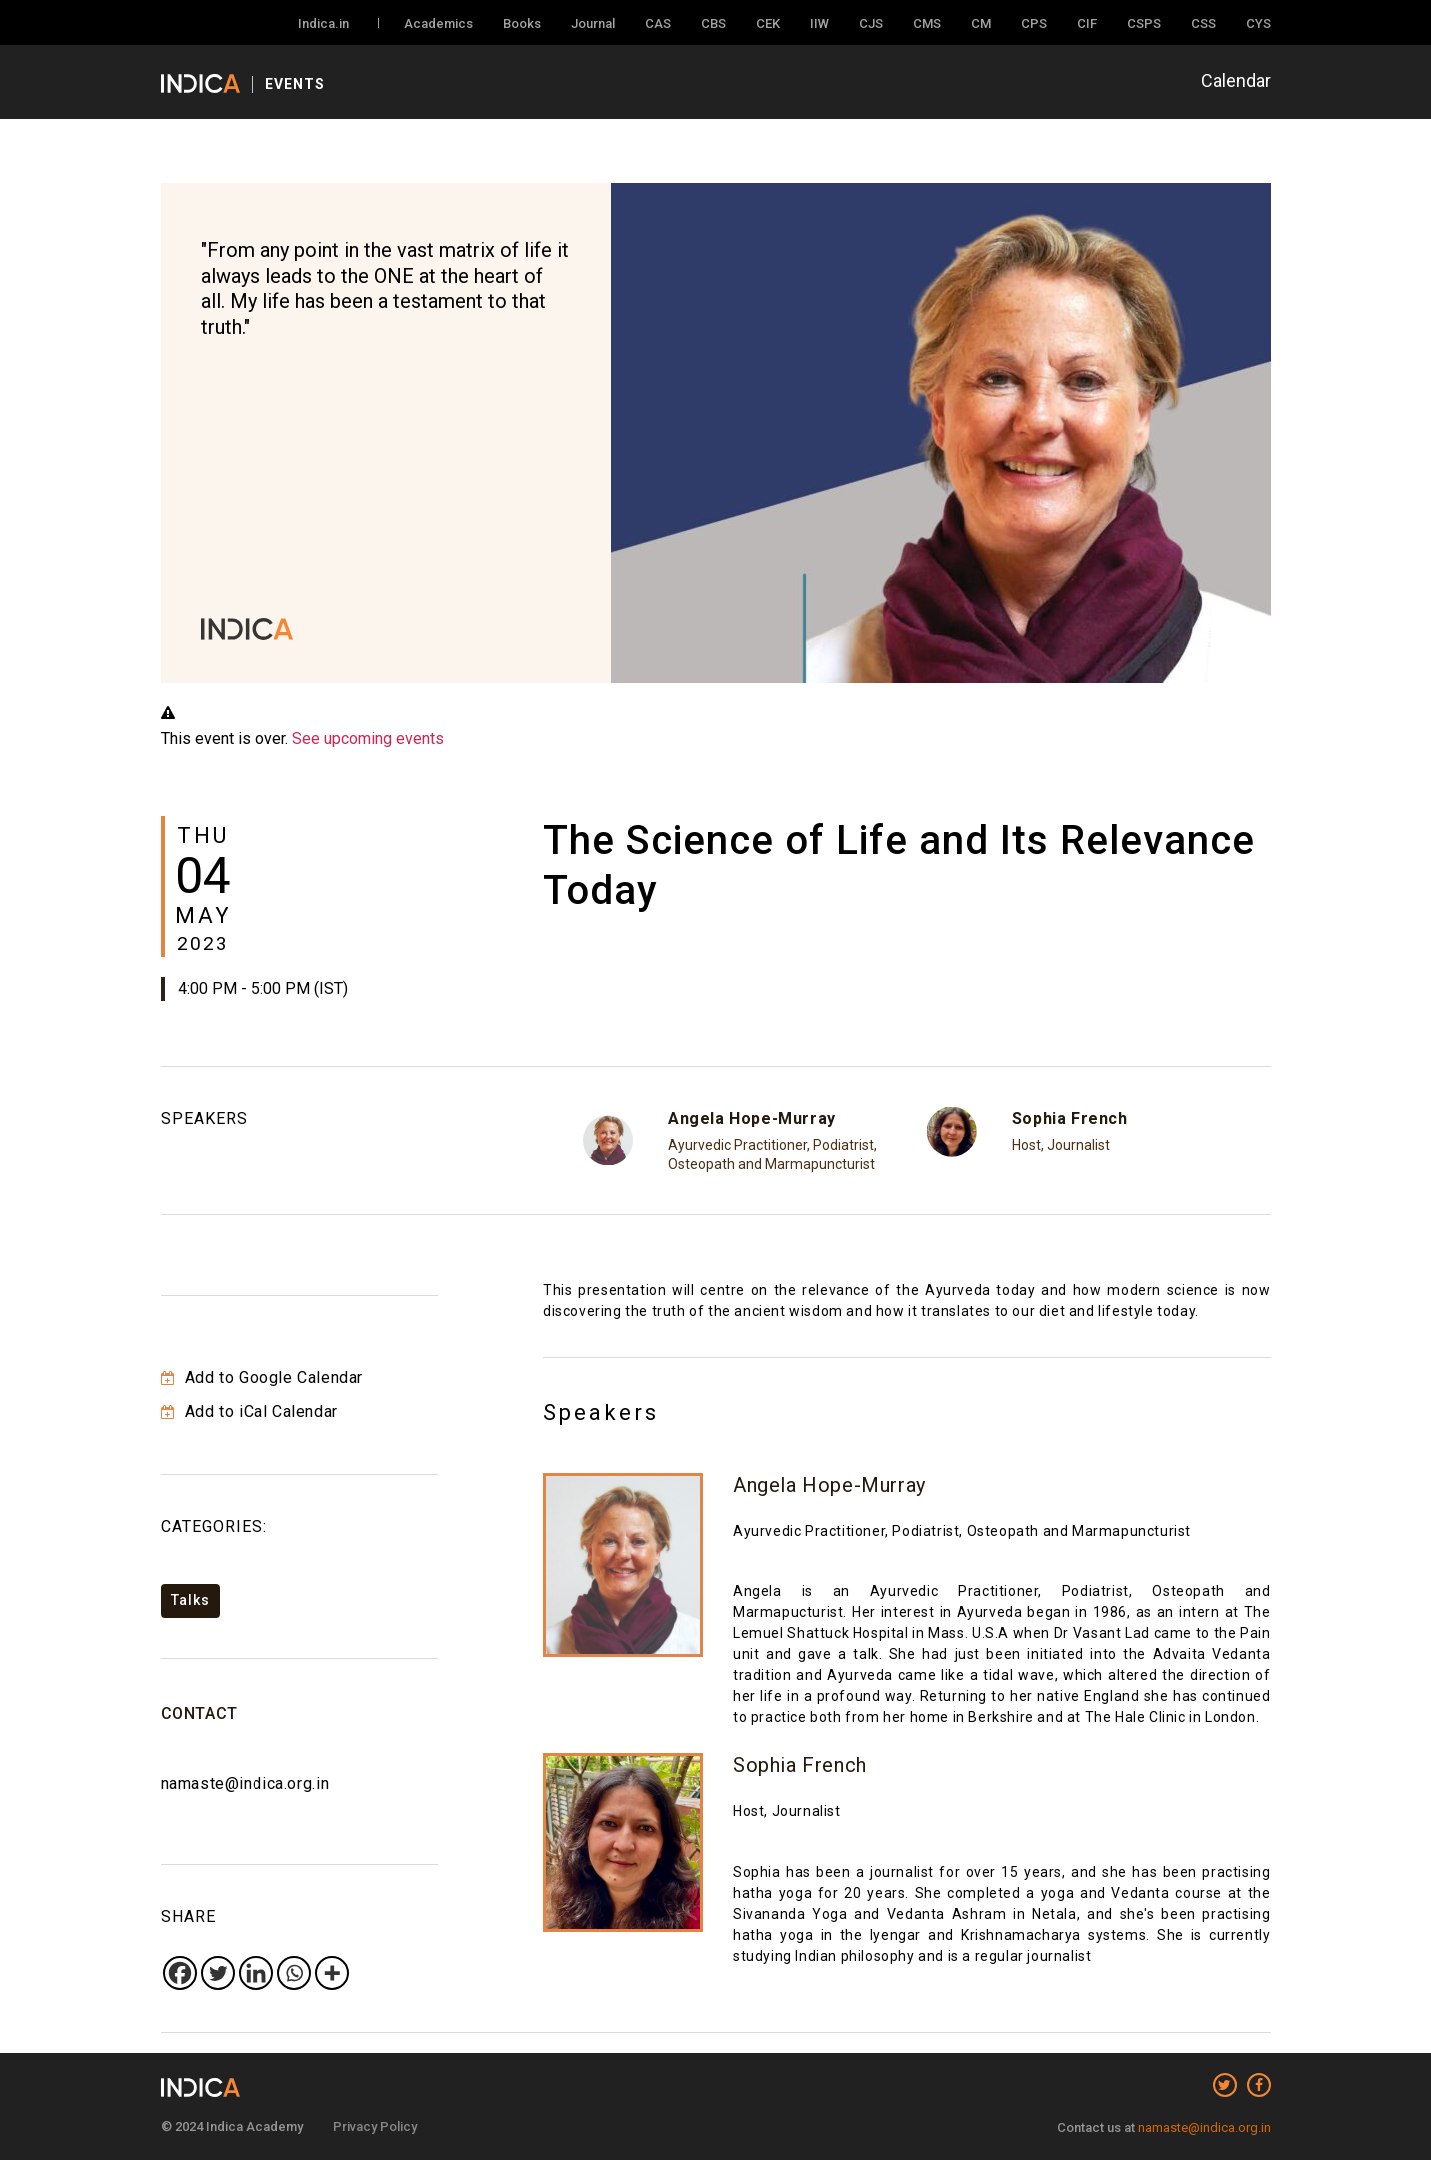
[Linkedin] (256, 1973)
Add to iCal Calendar (249, 1411)
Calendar (1236, 80)
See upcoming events (368, 738)
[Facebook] (180, 1973)
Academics (438, 23)
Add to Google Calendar (262, 1377)
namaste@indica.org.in (245, 1783)
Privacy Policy (375, 2126)
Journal (593, 23)
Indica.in (323, 23)
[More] (332, 1973)
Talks (190, 1600)
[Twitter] (218, 1973)
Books (522, 23)
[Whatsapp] (294, 1973)
